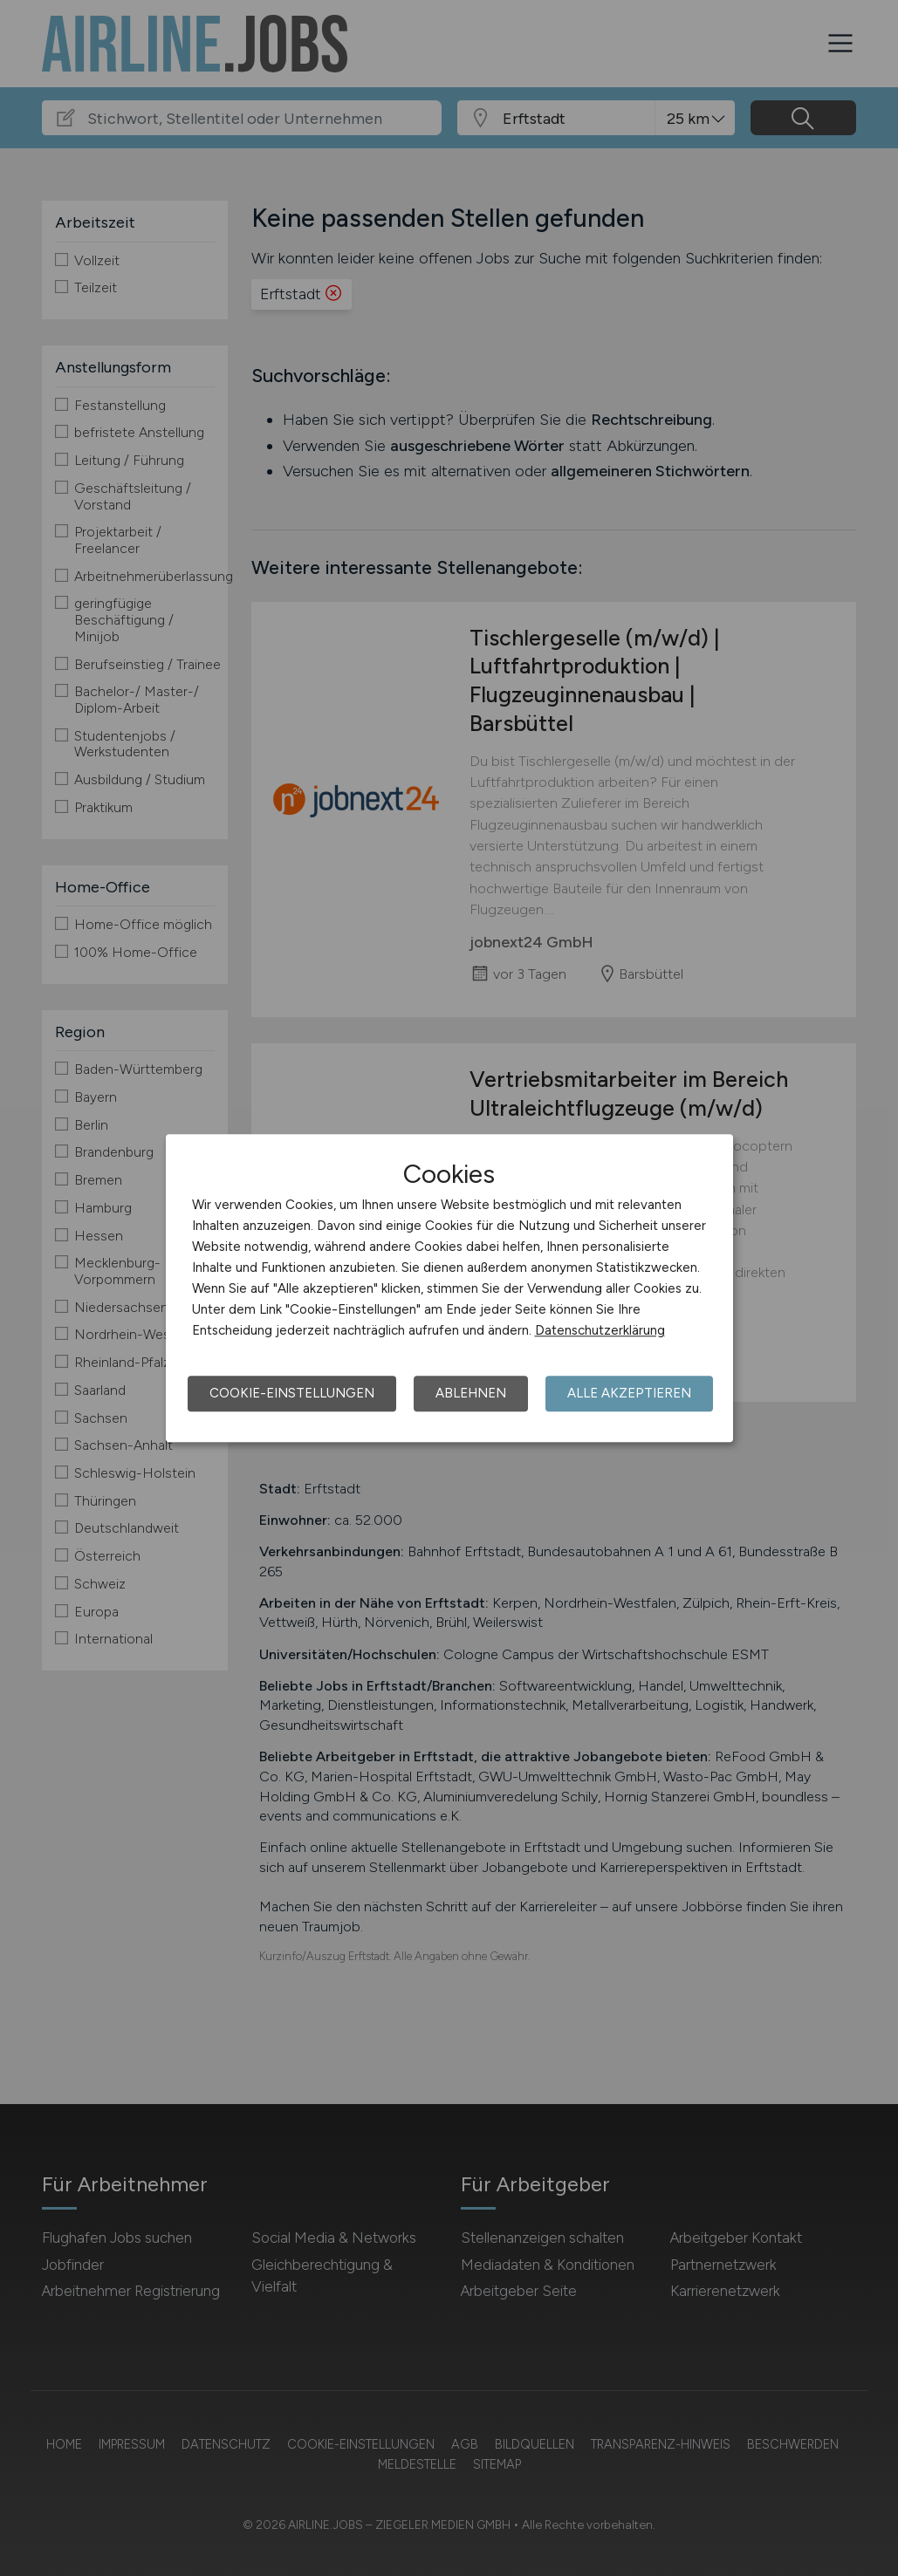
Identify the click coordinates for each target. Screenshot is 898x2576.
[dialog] (449, 1288)
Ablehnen (470, 1393)
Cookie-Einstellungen (291, 1393)
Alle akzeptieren (629, 1393)
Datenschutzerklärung (600, 1330)
